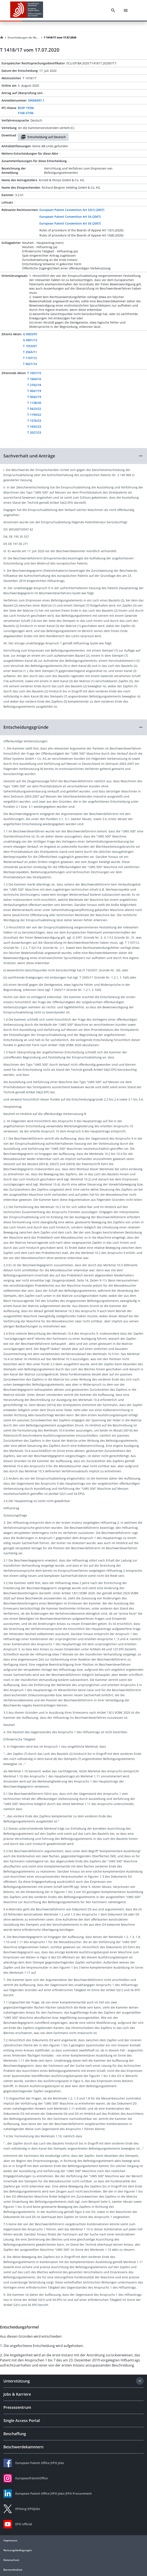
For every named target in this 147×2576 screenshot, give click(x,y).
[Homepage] (1, 37)
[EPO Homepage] (26, 10)
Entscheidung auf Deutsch (43, 137)
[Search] (113, 10)
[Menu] (126, 10)
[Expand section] (140, 2381)
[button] (73, 456)
